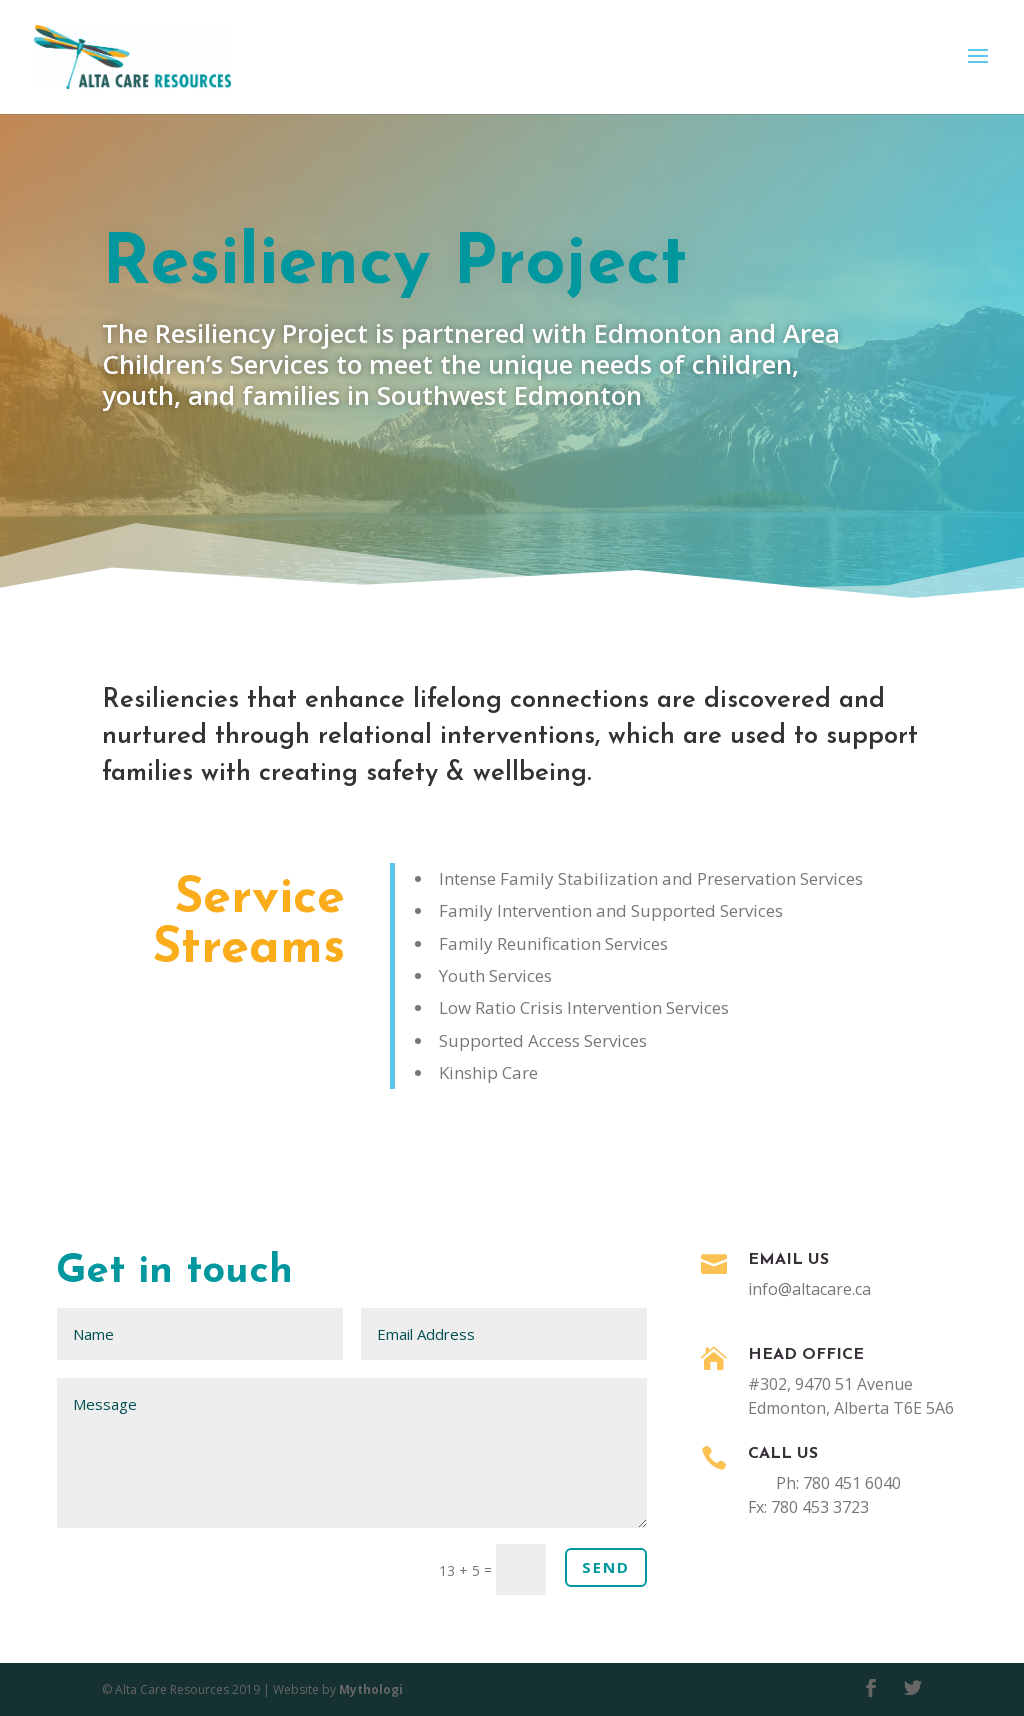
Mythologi (371, 1689)
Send (606, 1567)
